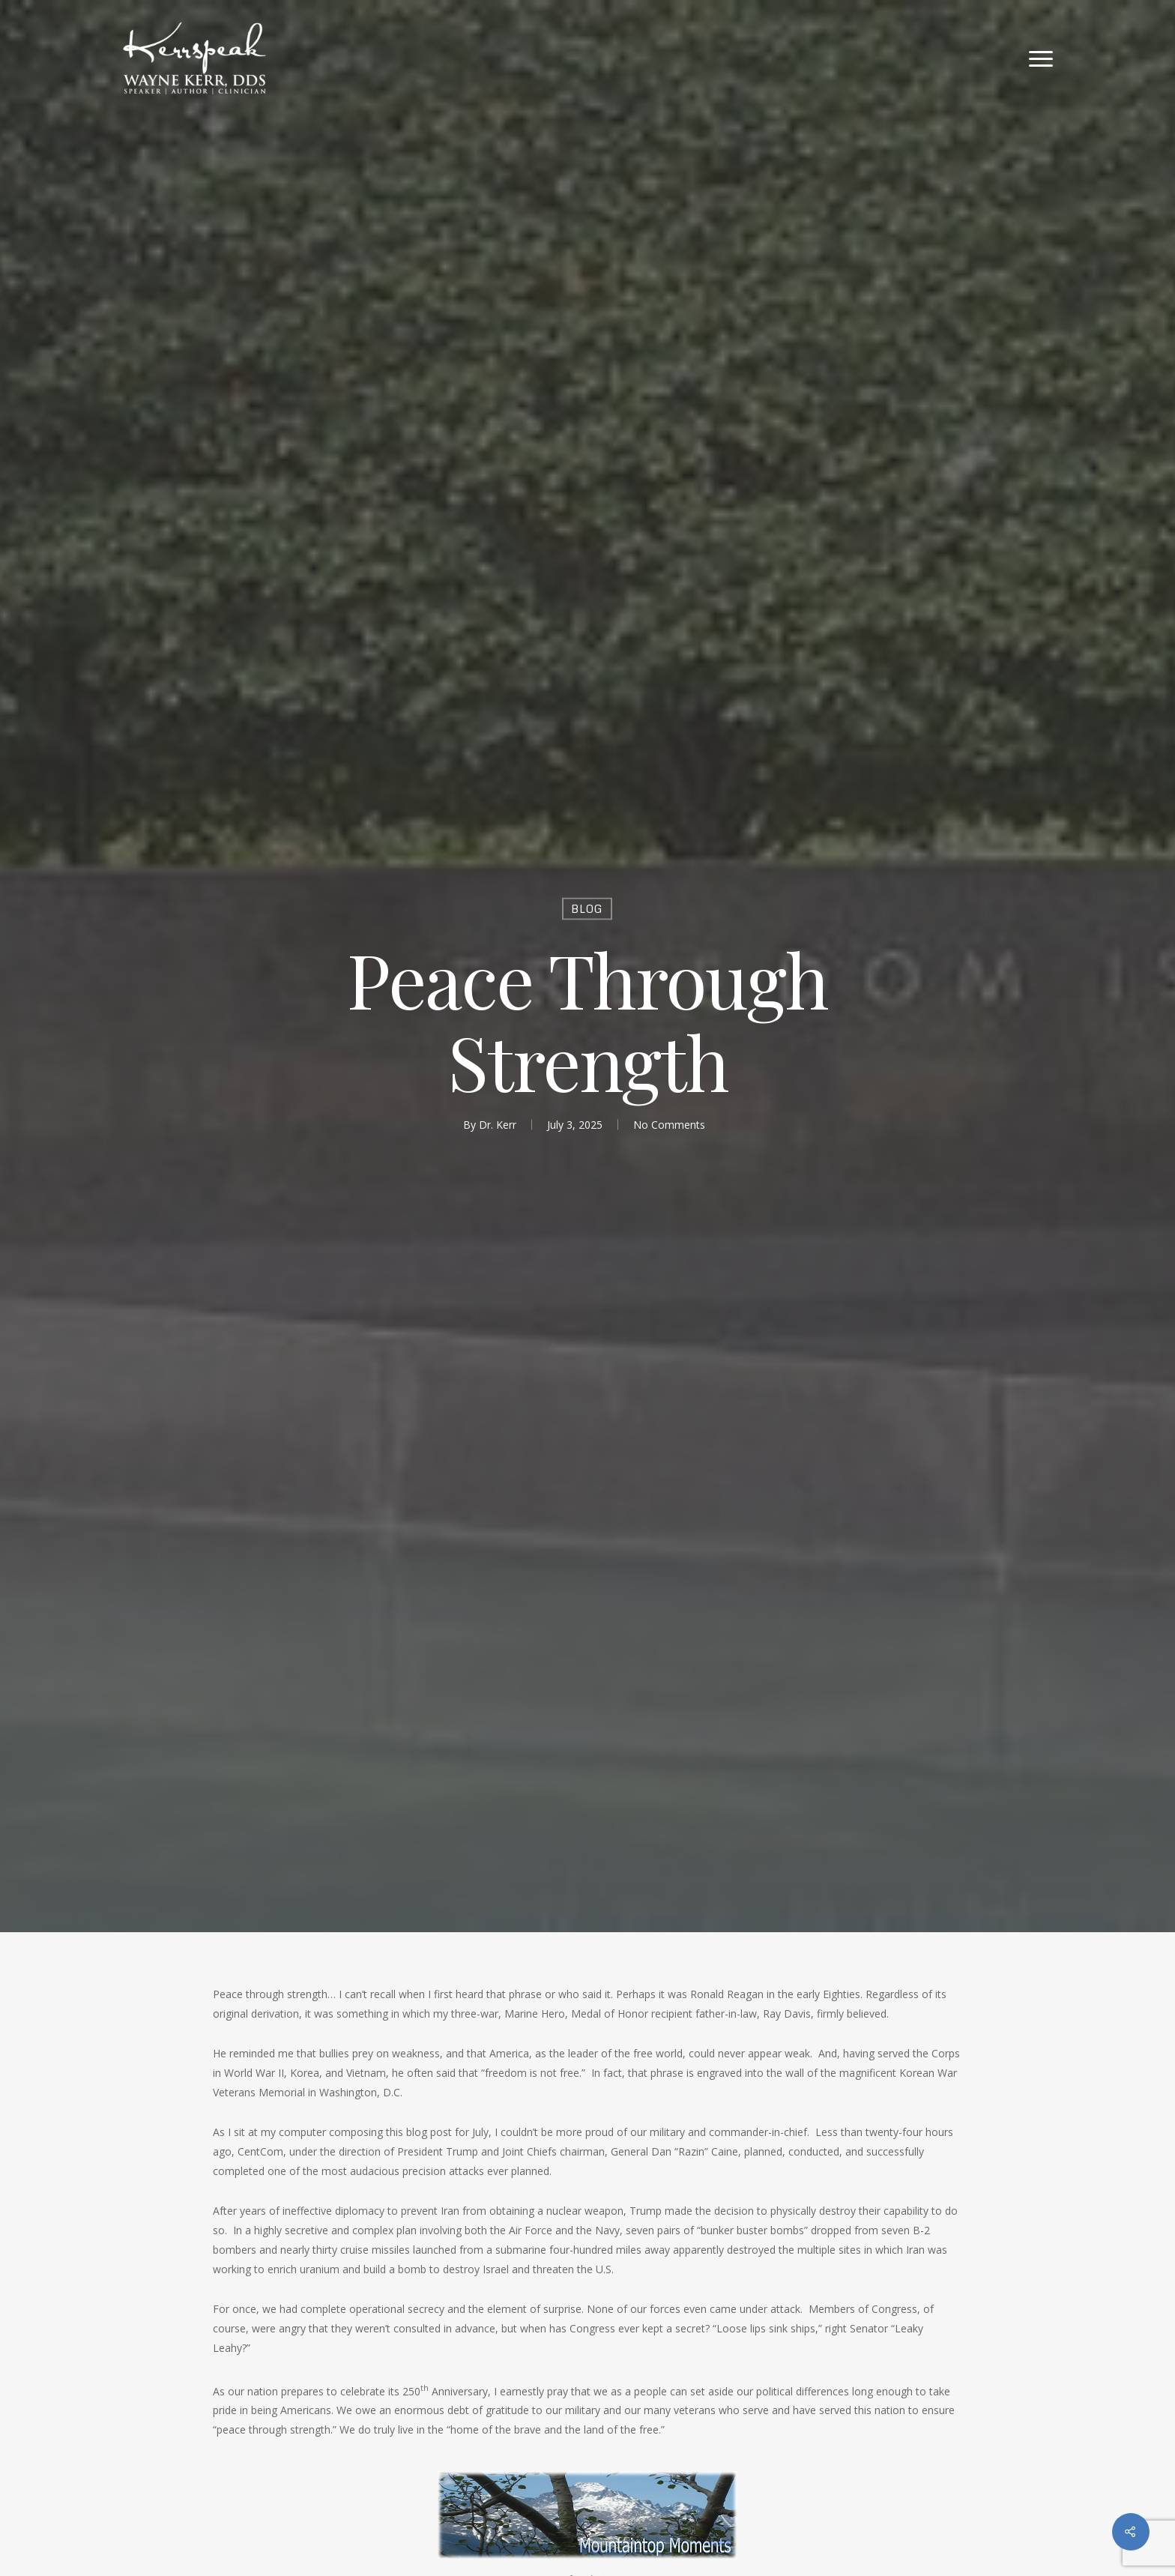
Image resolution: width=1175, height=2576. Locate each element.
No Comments (669, 1124)
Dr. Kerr (497, 1124)
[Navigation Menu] (1041, 58)
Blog (587, 908)
